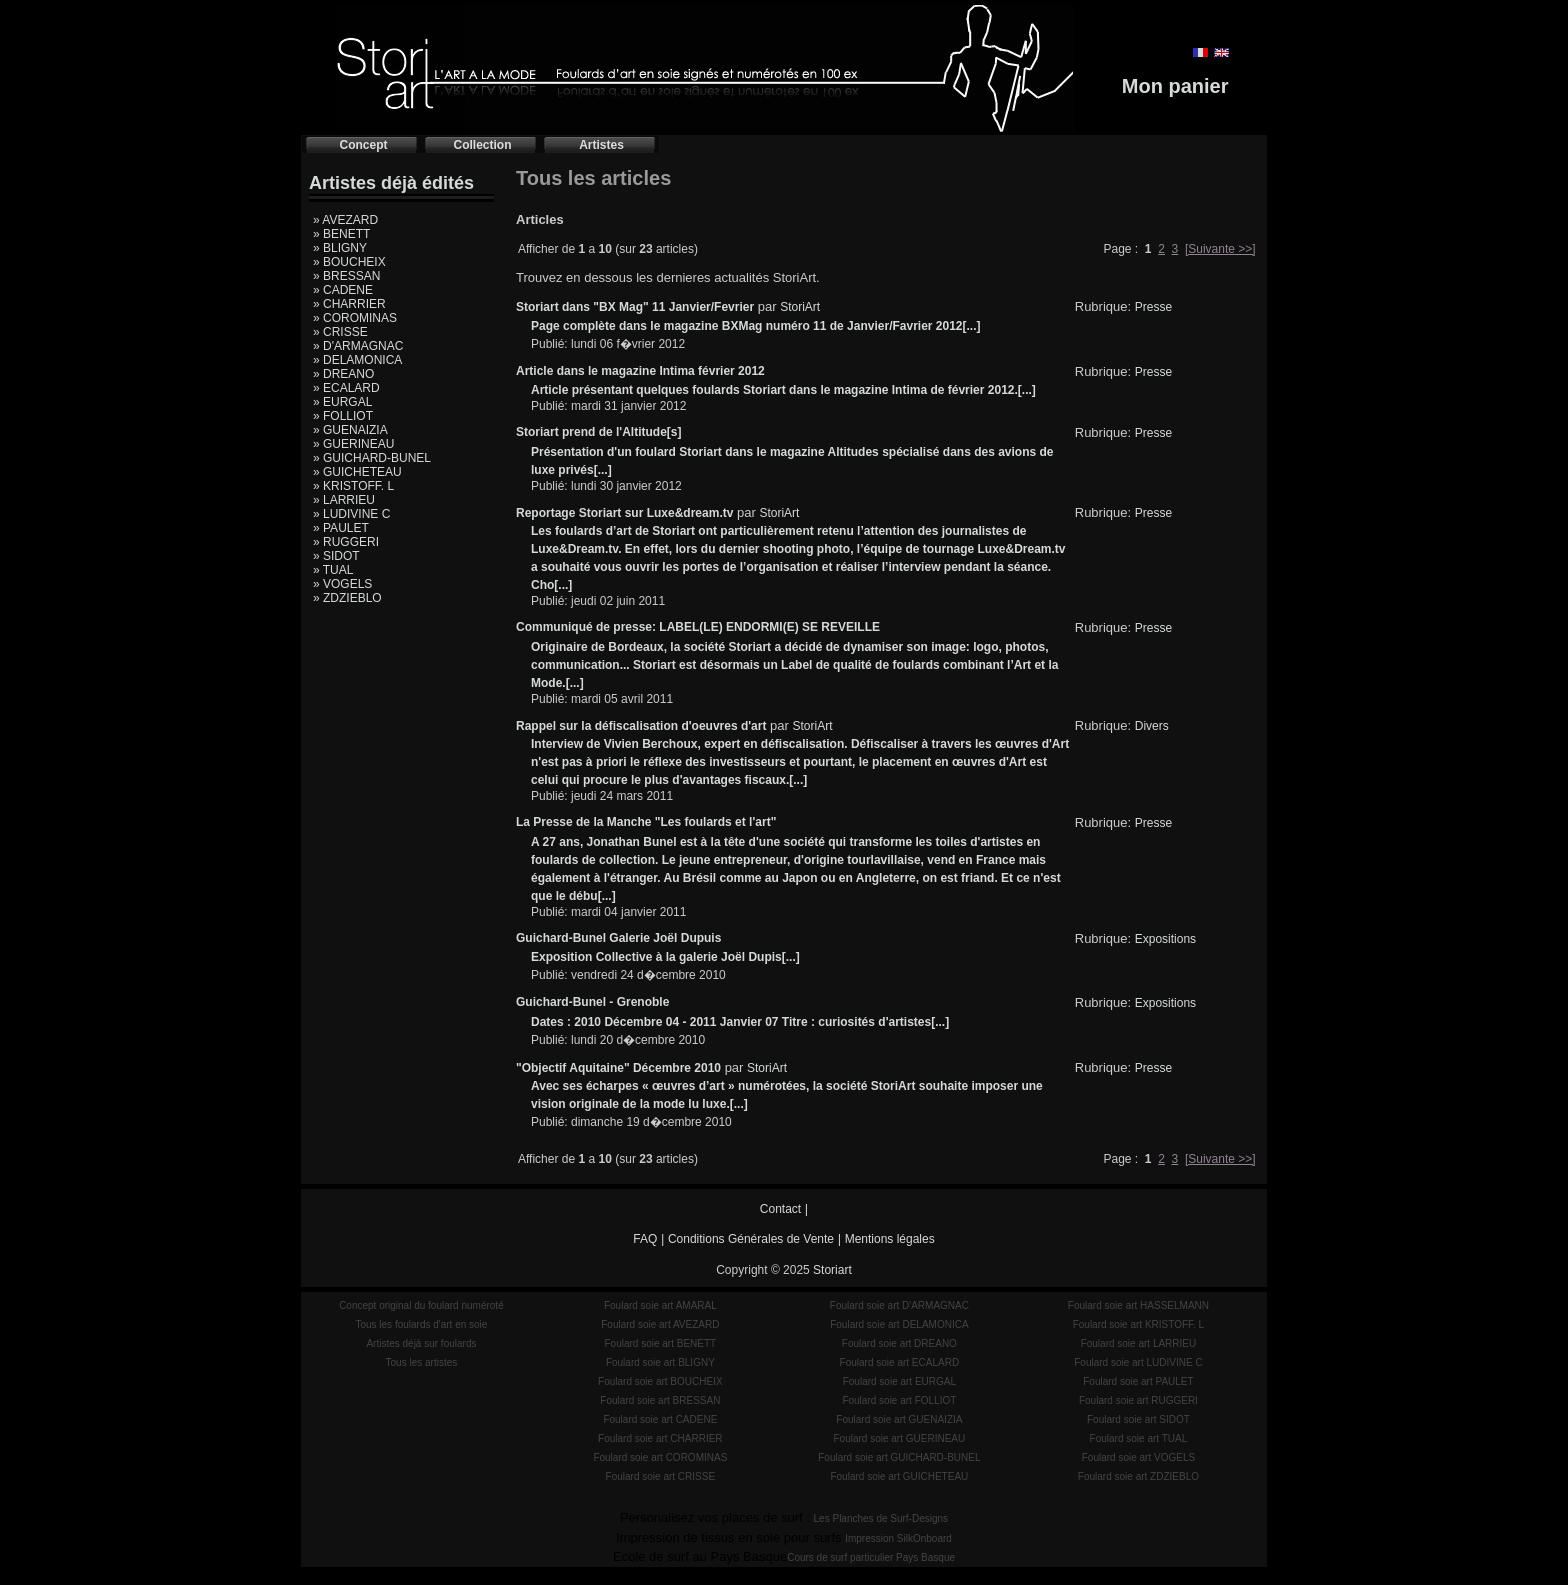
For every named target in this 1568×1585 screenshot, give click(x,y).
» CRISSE (340, 332)
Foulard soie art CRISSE (661, 1476)
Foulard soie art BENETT (660, 1343)
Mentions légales (890, 1239)
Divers (1152, 726)
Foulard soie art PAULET (1138, 1381)
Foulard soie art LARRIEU (1139, 1343)
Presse (1153, 307)
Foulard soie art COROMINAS (660, 1457)
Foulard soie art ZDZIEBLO (1138, 1476)
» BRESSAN (346, 276)
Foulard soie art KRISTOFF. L (1139, 1324)
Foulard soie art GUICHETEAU (899, 1476)
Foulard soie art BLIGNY (660, 1362)
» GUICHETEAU (357, 472)
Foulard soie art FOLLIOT (899, 1400)
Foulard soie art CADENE (660, 1419)
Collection (482, 145)
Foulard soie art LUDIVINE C (1138, 1362)
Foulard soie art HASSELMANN (1138, 1305)
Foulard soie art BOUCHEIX (660, 1381)
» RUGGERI (346, 542)
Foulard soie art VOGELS (1138, 1457)
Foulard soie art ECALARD (900, 1362)
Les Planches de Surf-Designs (881, 1518)
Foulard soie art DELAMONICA (899, 1324)
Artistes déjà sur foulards (421, 1343)
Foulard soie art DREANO (899, 1343)
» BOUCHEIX (349, 262)
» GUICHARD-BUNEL (372, 458)
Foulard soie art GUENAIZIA (899, 1419)
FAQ (645, 1239)
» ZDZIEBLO (347, 598)
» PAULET (341, 528)
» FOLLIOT (343, 416)
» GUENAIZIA (350, 430)
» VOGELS (342, 584)
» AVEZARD (345, 220)
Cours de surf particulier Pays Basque (871, 1557)
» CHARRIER (349, 304)
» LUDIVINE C (351, 514)
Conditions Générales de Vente (751, 1239)
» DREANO (343, 374)
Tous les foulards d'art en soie (421, 1324)
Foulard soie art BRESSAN (660, 1400)
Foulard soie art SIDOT (1138, 1419)
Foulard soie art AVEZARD (660, 1324)
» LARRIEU (344, 500)
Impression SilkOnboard (898, 1538)
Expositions (1165, 939)
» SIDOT (336, 556)
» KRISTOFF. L (353, 486)
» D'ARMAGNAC (358, 346)
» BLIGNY (340, 248)
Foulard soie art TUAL (1139, 1438)
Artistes (601, 145)
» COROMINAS (355, 318)
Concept (364, 145)
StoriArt (800, 307)
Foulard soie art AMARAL (660, 1305)
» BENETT (341, 234)
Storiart (832, 1270)
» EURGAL (342, 402)
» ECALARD (346, 388)
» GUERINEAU (353, 444)
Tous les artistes (422, 1362)
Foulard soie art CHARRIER (660, 1438)
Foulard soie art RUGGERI (1138, 1400)
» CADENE (343, 290)
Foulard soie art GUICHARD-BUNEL (899, 1457)
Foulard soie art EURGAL (899, 1381)
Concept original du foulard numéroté (421, 1305)
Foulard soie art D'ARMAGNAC (899, 1305)
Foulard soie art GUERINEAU (900, 1438)
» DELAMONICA (357, 360)
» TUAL (333, 570)
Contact (780, 1209)
